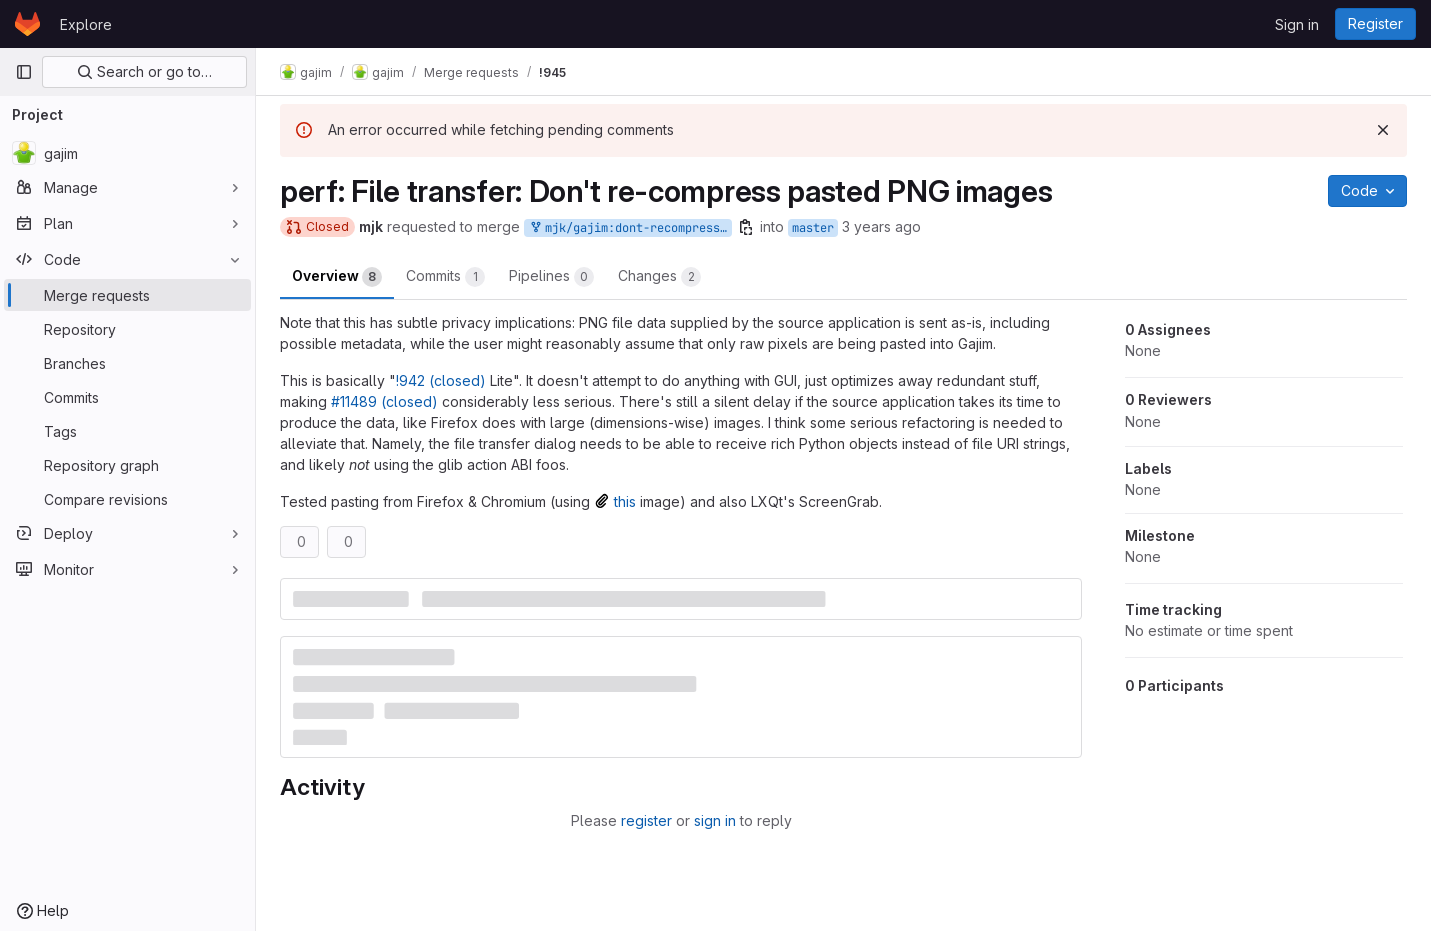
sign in (715, 820)
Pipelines (551, 277)
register (646, 820)
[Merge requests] (127, 295)
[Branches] (127, 363)
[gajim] (127, 153)
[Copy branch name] (746, 227)
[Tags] (127, 431)
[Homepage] (27, 24)
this (625, 501)
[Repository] (127, 329)
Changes (659, 277)
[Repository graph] (127, 465)
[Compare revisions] (127, 499)
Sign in (1297, 24)
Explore (86, 24)
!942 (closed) (441, 380)
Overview (337, 277)
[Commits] (127, 397)
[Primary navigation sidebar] (24, 72)
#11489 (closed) (384, 401)
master (813, 228)
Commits (445, 277)
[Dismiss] (1383, 130)
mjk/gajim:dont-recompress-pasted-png (630, 228)
